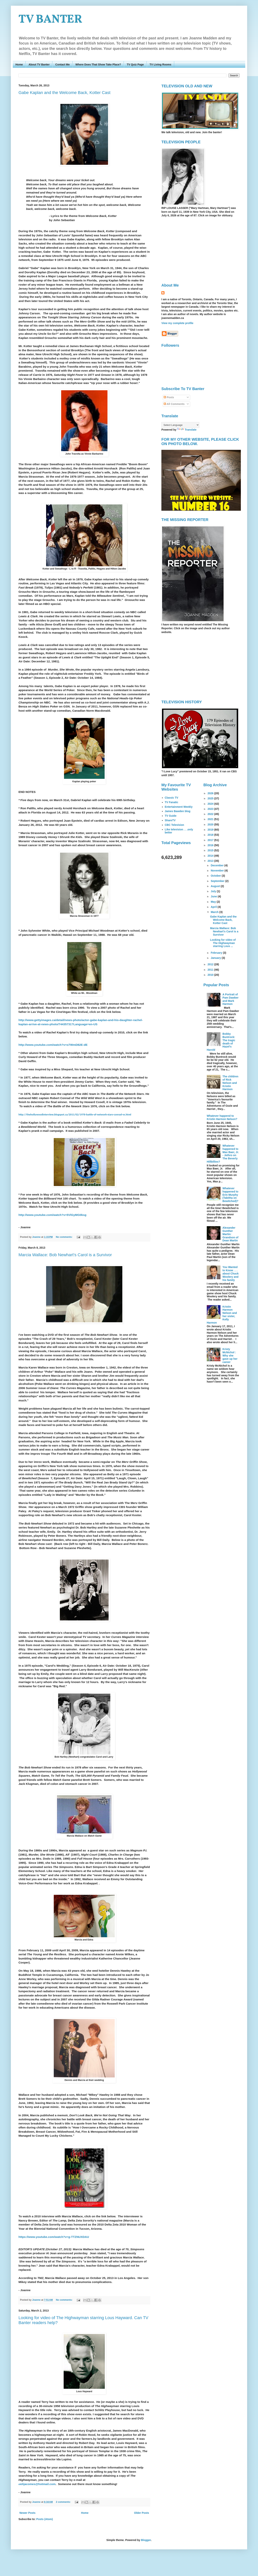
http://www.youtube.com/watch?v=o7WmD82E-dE (52, 1044)
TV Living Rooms (160, 64)
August (216, 886)
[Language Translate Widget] (180, 425)
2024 (211, 803)
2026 (211, 793)
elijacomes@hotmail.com (37, 2484)
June (214, 896)
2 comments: (63, 2502)
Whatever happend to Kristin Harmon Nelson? (222, 1117)
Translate (186, 429)
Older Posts (141, 2512)
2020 (211, 824)
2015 (211, 850)
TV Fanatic (171, 802)
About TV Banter (39, 64)
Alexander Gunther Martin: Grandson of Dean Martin (230, 1234)
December (217, 865)
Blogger (146, 2540)
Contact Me (62, 64)
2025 (211, 798)
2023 (211, 808)
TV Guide (170, 815)
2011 (211, 969)
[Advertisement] (193, 249)
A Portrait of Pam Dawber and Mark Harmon (231, 999)
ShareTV (170, 820)
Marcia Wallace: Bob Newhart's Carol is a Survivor (65, 1254)
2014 (211, 855)
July (214, 891)
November (217, 870)
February (217, 952)
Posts (169, 397)
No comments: (64, 1237)
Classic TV (171, 797)
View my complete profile (177, 323)
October (216, 875)
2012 (211, 964)
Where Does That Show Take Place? (98, 64)
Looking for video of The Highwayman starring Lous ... (223, 943)
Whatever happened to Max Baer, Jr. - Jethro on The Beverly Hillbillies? (223, 1153)
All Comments (174, 403)
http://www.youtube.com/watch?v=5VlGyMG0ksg (52, 1214)
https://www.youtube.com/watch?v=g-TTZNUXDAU (53, 2236)
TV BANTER (50, 20)
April (214, 906)
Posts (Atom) (44, 2519)
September (218, 881)
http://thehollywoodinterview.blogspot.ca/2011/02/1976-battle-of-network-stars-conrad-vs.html (74, 1114)
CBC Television (174, 824)
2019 (211, 829)
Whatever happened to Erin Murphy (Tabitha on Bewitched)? (230, 1195)
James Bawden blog (178, 811)
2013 (211, 860)
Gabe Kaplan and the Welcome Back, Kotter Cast (64, 92)
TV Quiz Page (135, 64)
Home (19, 64)
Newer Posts (27, 2512)
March (215, 912)
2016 (211, 845)
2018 (211, 834)
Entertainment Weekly (179, 806)
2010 (211, 974)
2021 (211, 819)
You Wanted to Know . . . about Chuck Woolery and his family (231, 1273)
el (19, 2484)
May (214, 901)
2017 (211, 840)
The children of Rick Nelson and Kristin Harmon (230, 1083)
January (216, 957)
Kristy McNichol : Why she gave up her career (230, 1355)
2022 (211, 814)
